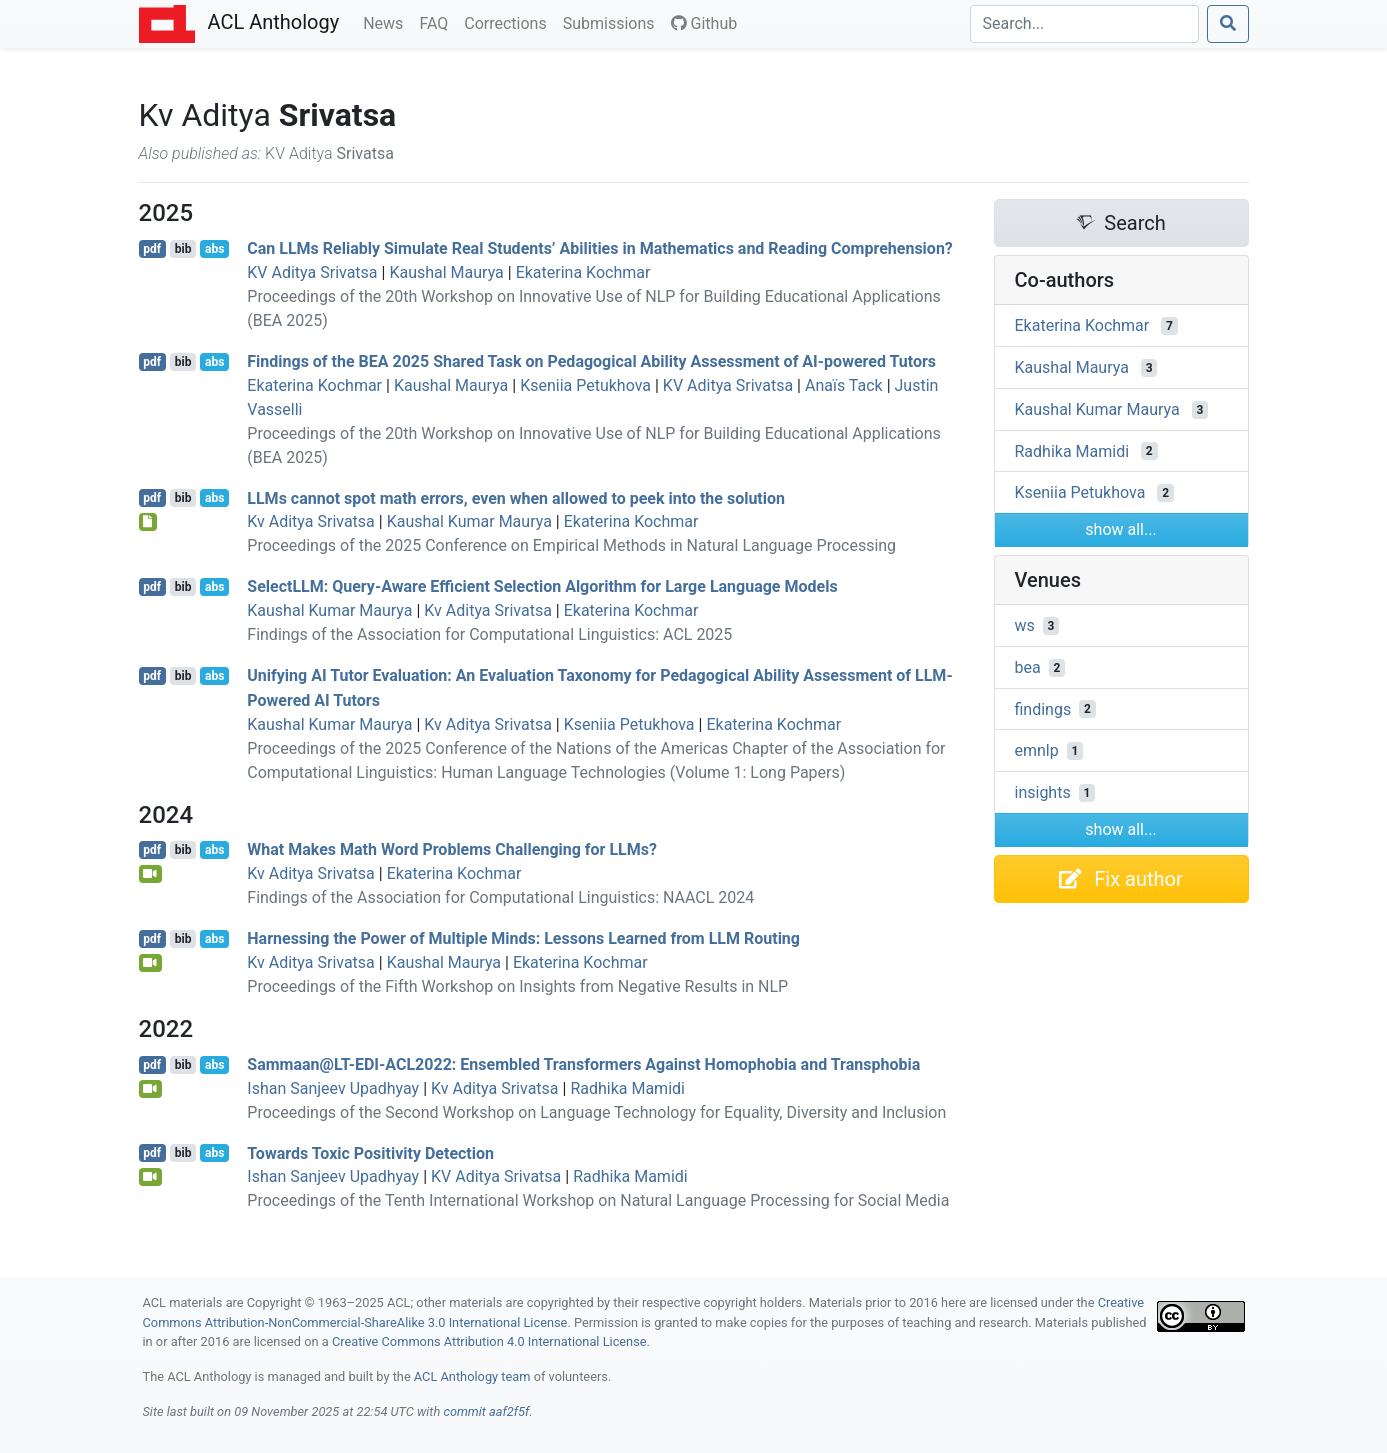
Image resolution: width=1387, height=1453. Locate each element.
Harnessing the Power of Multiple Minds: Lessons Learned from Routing (523, 938)
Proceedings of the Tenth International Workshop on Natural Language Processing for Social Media (598, 1200)
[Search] (1084, 24)
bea (1028, 667)
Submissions (613, 22)
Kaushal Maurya (446, 272)
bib (183, 249)
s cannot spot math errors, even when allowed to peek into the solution (516, 497)
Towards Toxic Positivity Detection (370, 1152)
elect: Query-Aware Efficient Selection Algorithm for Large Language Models (542, 586)
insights (1043, 792)
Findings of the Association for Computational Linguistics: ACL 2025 (489, 634)
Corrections (509, 22)
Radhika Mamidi (627, 1088)
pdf (152, 249)
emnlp (1037, 750)
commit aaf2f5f (486, 1411)
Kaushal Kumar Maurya (469, 521)
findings (1043, 708)
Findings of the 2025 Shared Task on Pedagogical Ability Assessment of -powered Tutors (591, 361)
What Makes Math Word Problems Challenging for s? (452, 849)
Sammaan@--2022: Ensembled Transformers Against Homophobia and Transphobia (583, 1064)
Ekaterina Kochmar (583, 272)
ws (1025, 625)
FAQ (437, 22)
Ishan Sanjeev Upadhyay (333, 1088)
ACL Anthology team (472, 1376)
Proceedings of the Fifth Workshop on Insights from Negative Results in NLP (517, 986)
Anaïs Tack (844, 385)
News (387, 22)
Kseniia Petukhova (585, 385)
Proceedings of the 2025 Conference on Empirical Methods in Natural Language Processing (571, 545)
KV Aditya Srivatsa (312, 272)
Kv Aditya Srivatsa (311, 521)
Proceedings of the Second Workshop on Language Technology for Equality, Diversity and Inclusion (596, 1112)
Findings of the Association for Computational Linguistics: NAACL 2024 (500, 897)
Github (704, 23)
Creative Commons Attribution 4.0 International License (489, 1341)
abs (214, 249)
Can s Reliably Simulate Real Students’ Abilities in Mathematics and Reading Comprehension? (600, 248)
